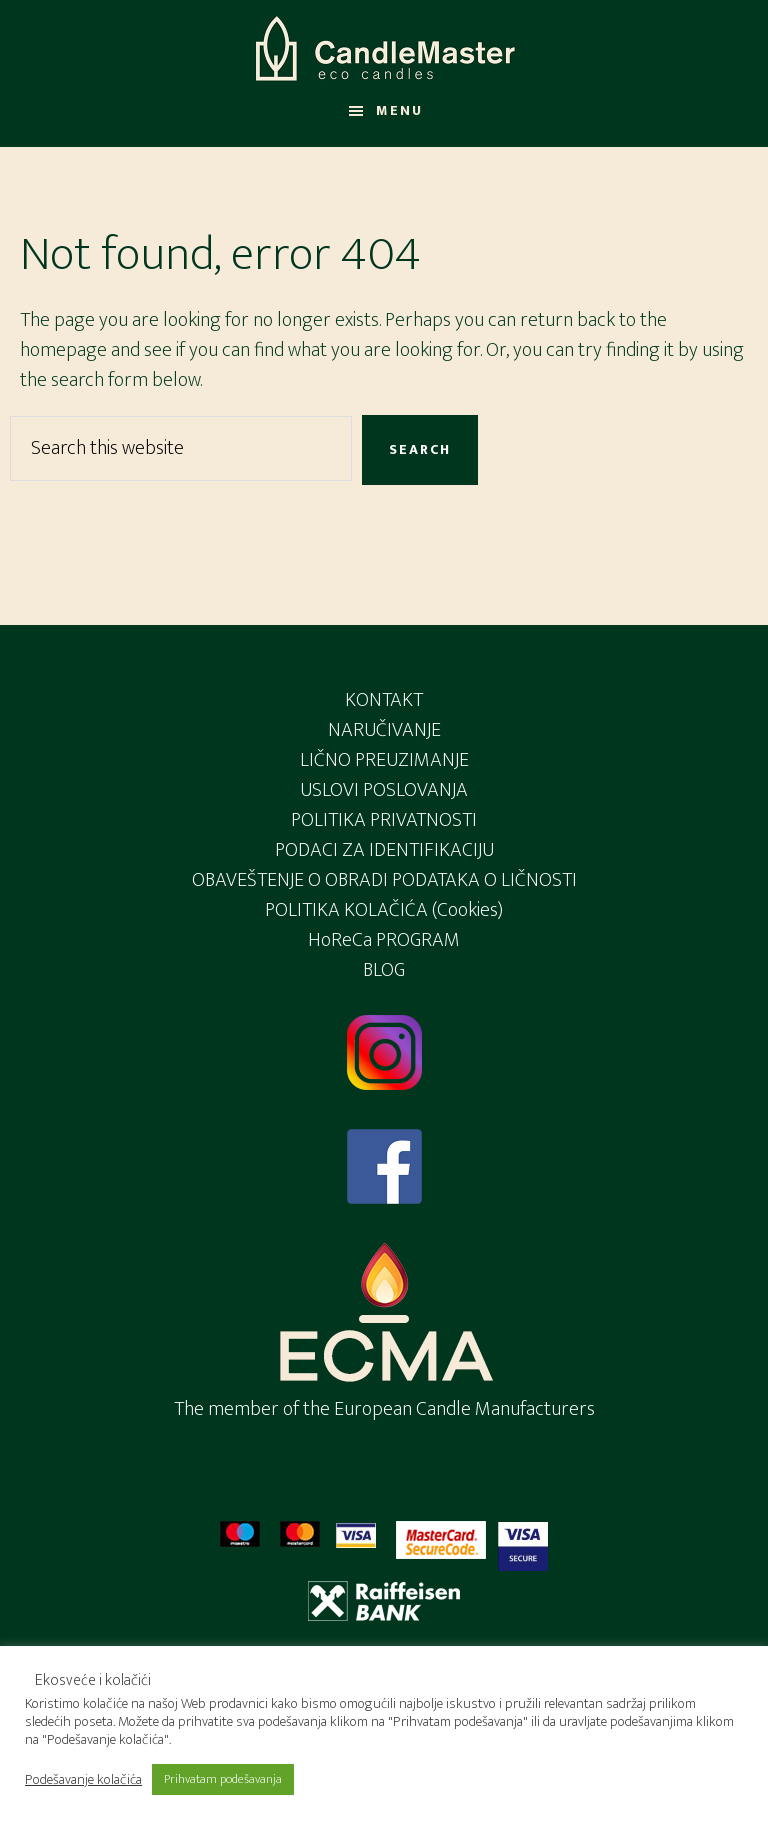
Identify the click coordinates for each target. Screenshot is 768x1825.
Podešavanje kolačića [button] (83, 1780)
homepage (63, 350)
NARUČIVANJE (384, 730)
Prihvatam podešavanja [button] (223, 1779)
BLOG (384, 970)
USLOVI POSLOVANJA (384, 790)
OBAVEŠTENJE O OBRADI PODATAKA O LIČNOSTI (384, 880)
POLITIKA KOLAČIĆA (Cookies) (384, 910)
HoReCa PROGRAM (384, 940)
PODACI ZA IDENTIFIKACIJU (384, 850)
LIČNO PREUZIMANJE (384, 760)
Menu (399, 110)
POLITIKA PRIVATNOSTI (384, 820)
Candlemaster (384, 48)
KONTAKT (384, 700)
